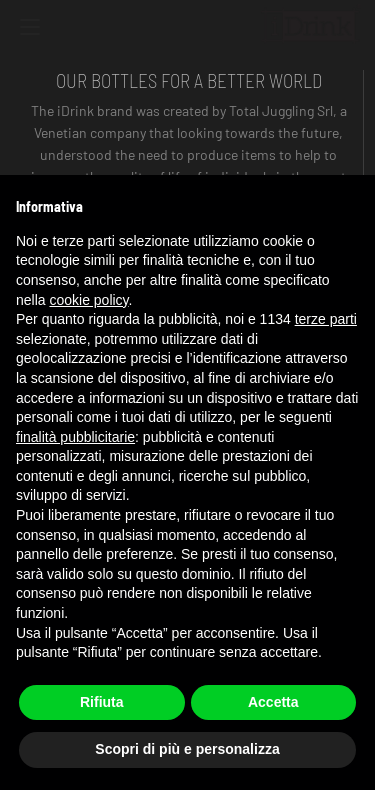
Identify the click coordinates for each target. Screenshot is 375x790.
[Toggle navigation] (30, 29)
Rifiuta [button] (102, 702)
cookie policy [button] (88, 300)
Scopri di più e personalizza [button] (187, 749)
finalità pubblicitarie (75, 437)
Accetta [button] (273, 702)
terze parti (326, 319)
